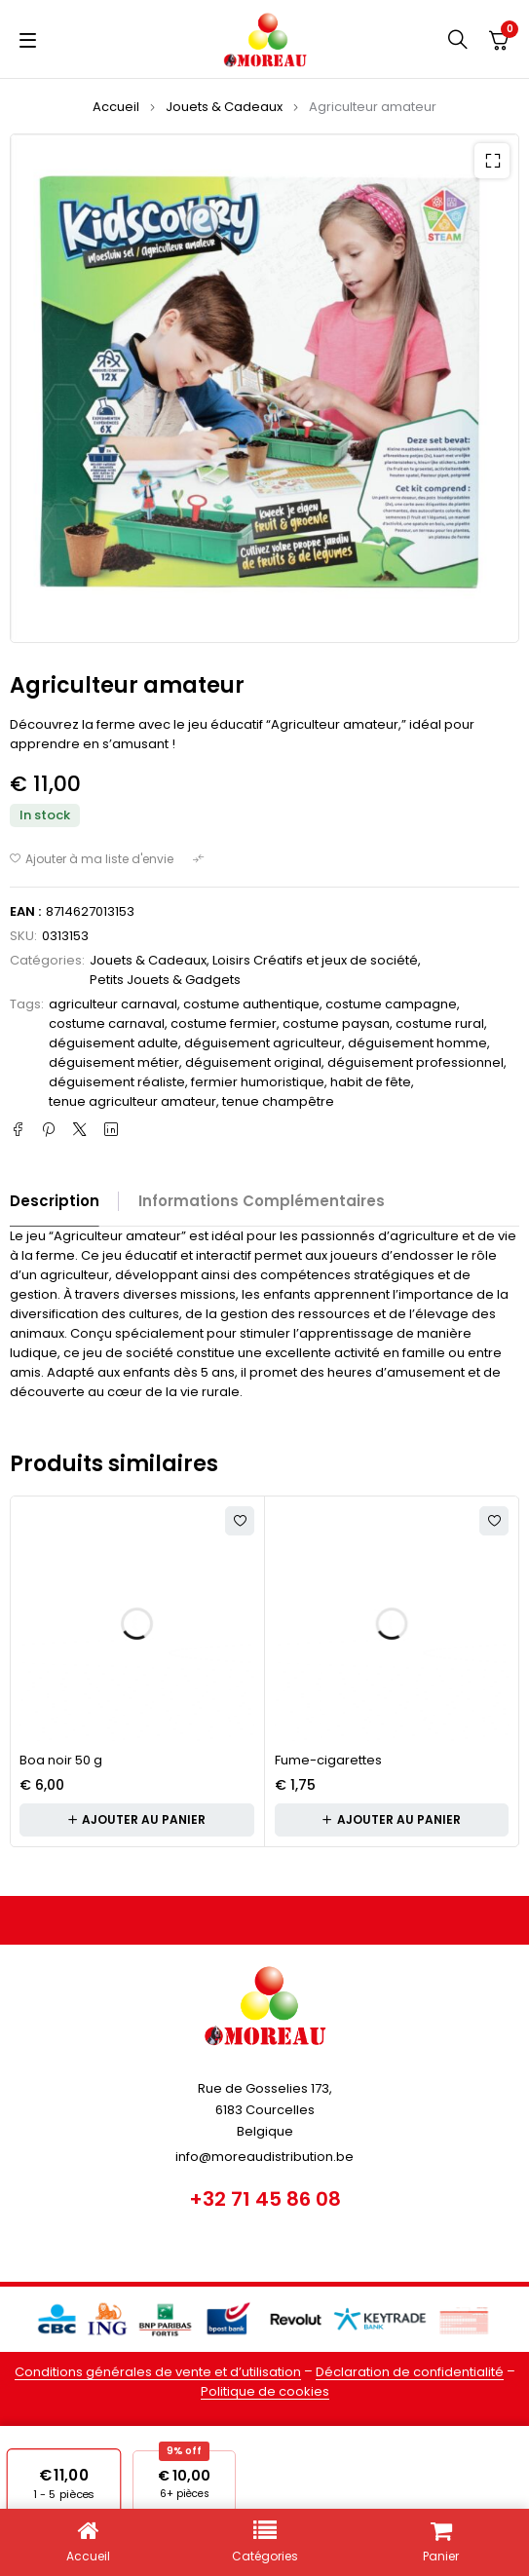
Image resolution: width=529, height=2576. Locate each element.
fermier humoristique (257, 1082)
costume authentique (251, 1004)
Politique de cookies (265, 2391)
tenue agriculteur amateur (132, 1101)
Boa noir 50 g (60, 1760)
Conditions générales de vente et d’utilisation (158, 2372)
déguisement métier (114, 1062)
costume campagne (391, 1004)
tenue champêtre (278, 1101)
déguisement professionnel (415, 1062)
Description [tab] (54, 1201)
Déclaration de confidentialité (410, 2372)
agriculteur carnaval (113, 1004)
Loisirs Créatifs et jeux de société (315, 960)
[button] (492, 160)
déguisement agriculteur (263, 1043)
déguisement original (253, 1062)
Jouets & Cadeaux (224, 106)
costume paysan (336, 1023)
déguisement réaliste (117, 1082)
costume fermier (223, 1023)
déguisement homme (417, 1043)
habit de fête (370, 1082)
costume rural (440, 1023)
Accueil (116, 106)
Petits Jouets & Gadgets (165, 979)
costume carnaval (107, 1023)
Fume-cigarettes (328, 1760)
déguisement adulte (113, 1043)
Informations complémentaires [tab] (261, 1201)
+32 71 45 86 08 (265, 2199)
